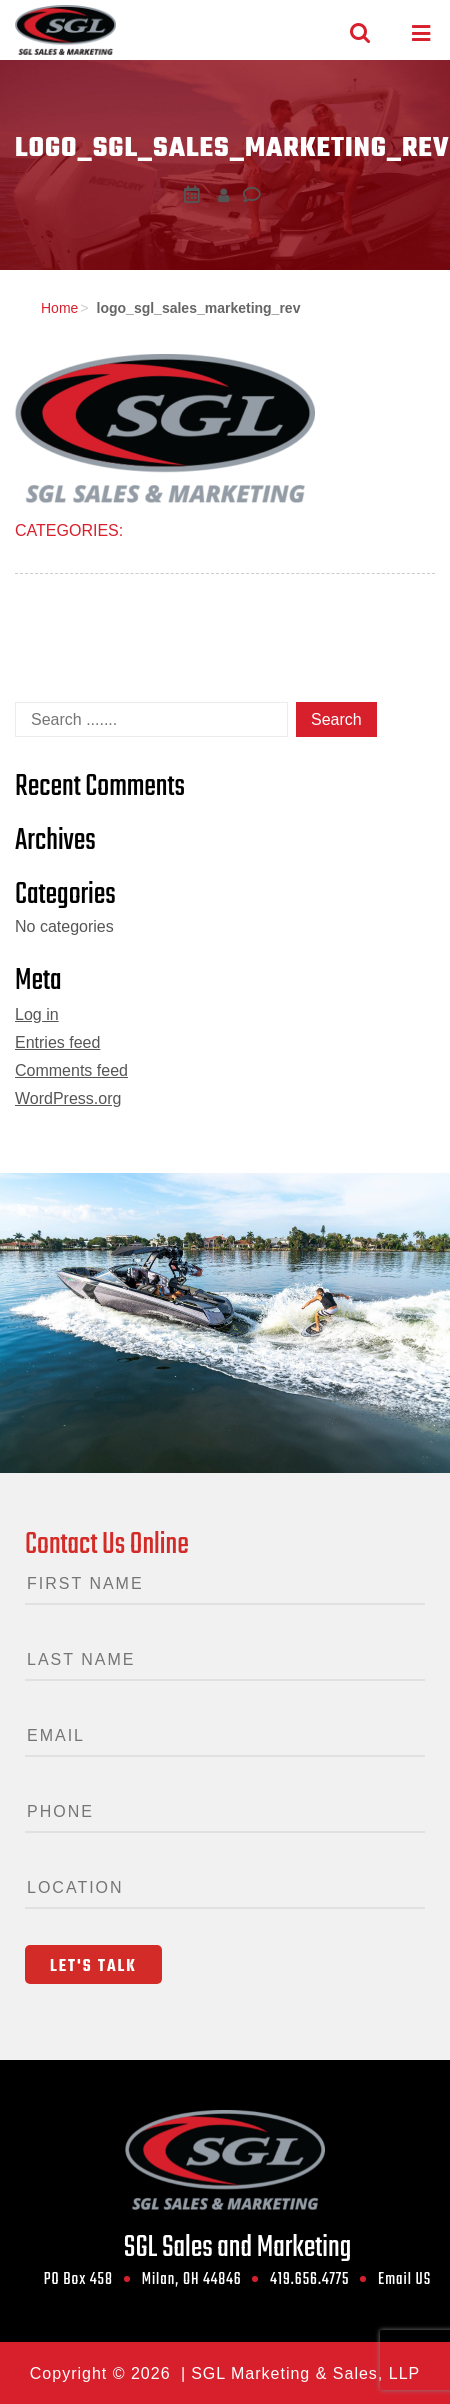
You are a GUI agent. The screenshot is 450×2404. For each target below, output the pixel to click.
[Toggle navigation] (421, 33)
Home (59, 308)
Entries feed (57, 1042)
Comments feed (71, 1070)
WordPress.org (68, 1098)
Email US (404, 2280)
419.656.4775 (309, 2280)
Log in (37, 1014)
